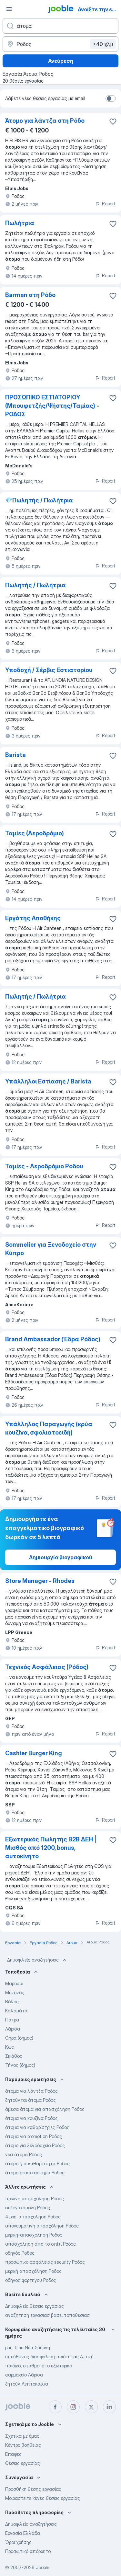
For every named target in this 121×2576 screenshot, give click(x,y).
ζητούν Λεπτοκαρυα (26, 2384)
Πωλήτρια (19, 223)
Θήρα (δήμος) (19, 2038)
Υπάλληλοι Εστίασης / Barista (48, 1081)
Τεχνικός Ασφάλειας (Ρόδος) (46, 1667)
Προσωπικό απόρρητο (28, 2551)
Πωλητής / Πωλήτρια (35, 585)
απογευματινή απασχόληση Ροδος (42, 2225)
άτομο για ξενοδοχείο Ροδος (35, 2145)
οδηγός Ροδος (20, 2253)
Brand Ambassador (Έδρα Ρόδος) (52, 1339)
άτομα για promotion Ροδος (33, 2136)
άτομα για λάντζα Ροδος (31, 2091)
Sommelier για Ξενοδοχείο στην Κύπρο (50, 1248)
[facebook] (55, 2406)
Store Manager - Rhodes (40, 1580)
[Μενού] (9, 9)
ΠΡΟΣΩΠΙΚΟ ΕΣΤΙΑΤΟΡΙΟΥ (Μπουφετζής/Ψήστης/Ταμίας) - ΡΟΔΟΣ (52, 406)
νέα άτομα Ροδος (23, 2154)
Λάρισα (12, 2029)
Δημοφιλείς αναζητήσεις (37, 1960)
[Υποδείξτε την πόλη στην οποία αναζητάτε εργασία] (60, 44)
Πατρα (12, 2019)
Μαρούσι (14, 1983)
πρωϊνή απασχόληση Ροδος (34, 2198)
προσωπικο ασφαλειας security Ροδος (45, 2262)
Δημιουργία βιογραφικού (60, 1557)
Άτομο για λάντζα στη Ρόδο (45, 120)
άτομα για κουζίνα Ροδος (31, 2118)
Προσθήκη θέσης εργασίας (33, 2489)
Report (105, 203)
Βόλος (12, 2001)
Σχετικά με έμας (22, 2436)
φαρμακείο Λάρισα (24, 2374)
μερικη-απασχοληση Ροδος (33, 2235)
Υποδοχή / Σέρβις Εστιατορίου (49, 670)
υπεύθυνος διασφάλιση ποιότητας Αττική (49, 2356)
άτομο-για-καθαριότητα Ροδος (37, 2163)
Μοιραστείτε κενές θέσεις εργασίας (42, 2498)
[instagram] (73, 2406)
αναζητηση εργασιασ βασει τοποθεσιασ (47, 2315)
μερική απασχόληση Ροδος (33, 2271)
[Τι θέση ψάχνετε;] (60, 26)
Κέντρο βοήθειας (23, 2445)
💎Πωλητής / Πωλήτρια (39, 500)
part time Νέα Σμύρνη (27, 2347)
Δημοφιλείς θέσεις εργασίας (34, 2306)
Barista (15, 754)
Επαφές (13, 2454)
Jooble (42, 2567)
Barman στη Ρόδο (30, 295)
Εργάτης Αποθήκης (33, 918)
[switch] (111, 98)
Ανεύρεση (60, 61)
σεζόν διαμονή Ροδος (27, 2207)
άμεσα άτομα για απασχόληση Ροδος (45, 2109)
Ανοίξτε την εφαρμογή (99, 9)
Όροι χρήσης (18, 2542)
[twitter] (91, 2406)
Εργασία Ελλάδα (22, 2533)
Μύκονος (14, 1992)
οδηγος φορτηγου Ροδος (30, 2280)
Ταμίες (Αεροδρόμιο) (34, 833)
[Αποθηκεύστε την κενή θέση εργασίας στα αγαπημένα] (113, 121)
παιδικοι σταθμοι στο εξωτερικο (38, 2365)
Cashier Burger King (33, 1753)
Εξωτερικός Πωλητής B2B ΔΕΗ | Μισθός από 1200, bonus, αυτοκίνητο (50, 1848)
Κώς (9, 2047)
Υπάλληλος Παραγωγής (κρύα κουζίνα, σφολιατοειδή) (48, 1428)
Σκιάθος (13, 2056)
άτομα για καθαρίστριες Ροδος (37, 2127)
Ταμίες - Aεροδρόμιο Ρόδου (44, 1166)
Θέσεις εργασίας (22, 2463)
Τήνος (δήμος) (20, 2065)
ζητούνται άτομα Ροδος (30, 2100)
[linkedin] (109, 2406)
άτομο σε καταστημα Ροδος (35, 2172)
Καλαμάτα (16, 2010)
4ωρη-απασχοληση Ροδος (33, 2216)
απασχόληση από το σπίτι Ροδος (40, 2244)
